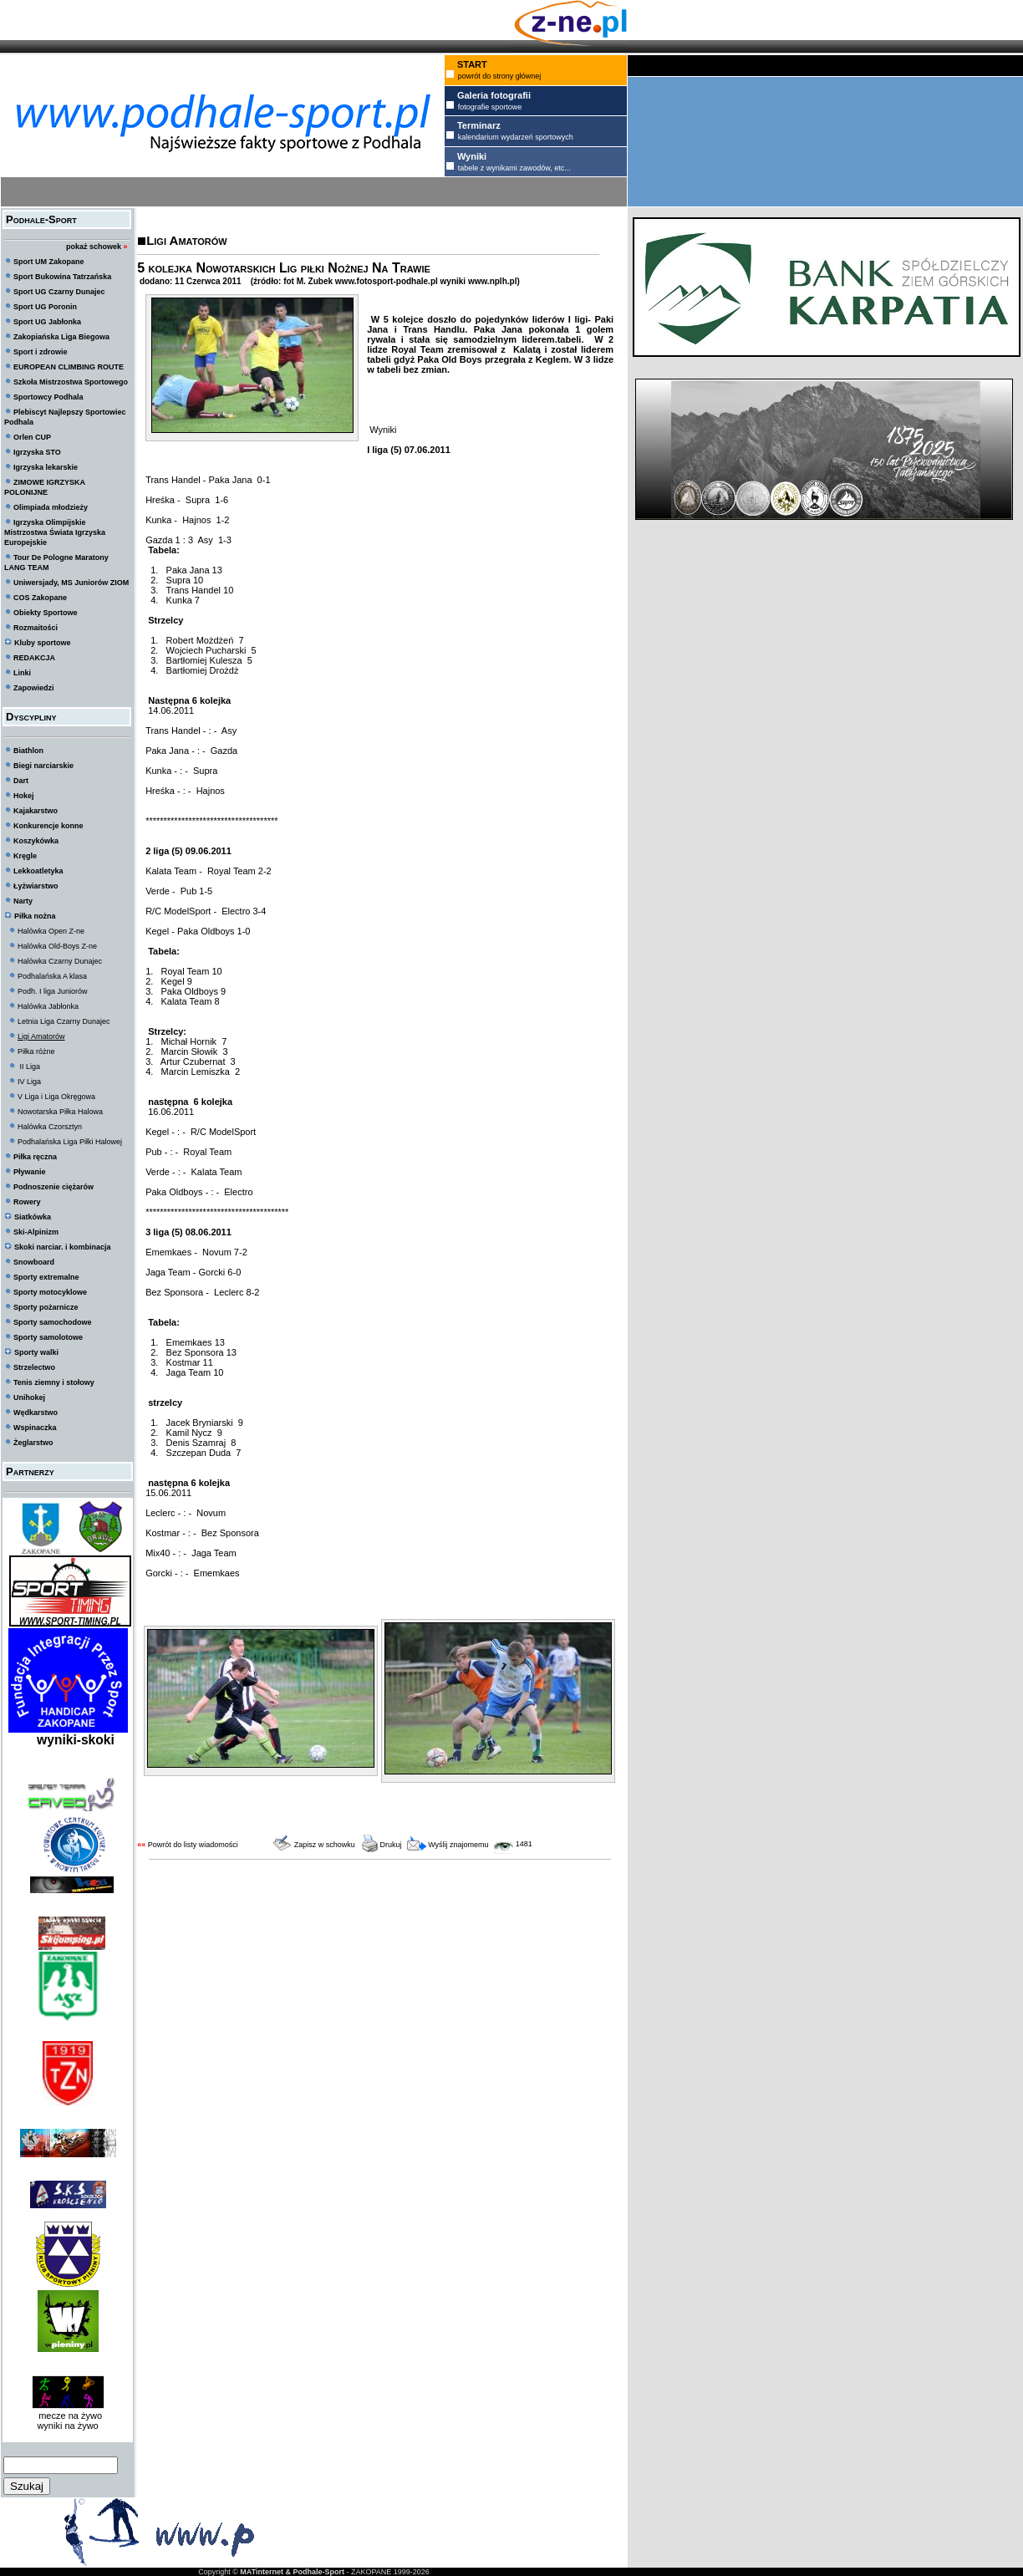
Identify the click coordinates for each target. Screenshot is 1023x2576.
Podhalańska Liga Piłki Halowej (70, 1142)
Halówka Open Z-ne (51, 931)
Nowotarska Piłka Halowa (60, 1111)
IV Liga (29, 1081)
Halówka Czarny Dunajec (60, 961)
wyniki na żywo (67, 2426)
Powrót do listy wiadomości (193, 1844)
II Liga (29, 1066)
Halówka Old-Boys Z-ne (57, 946)
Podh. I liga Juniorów (53, 991)
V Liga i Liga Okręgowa (56, 1096)
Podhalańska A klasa (52, 976)
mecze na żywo (67, 2416)
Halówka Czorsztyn (50, 1127)
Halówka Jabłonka (48, 1006)
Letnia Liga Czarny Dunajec (64, 1021)
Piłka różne (36, 1051)
